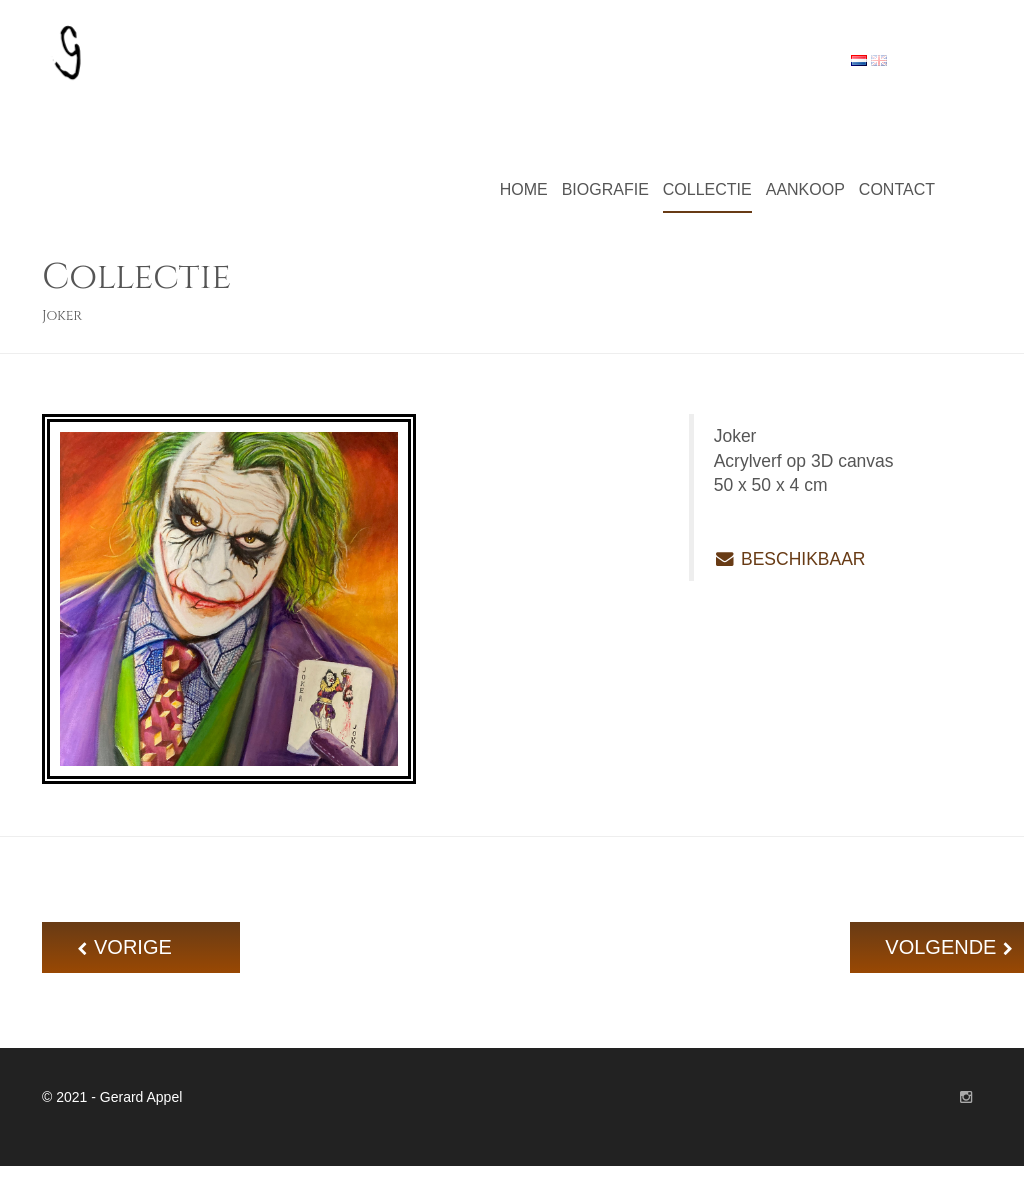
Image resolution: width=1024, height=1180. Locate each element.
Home (524, 189)
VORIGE (149, 947)
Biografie (605, 189)
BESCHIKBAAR (790, 559)
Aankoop (805, 189)
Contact (897, 189)
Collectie (707, 189)
